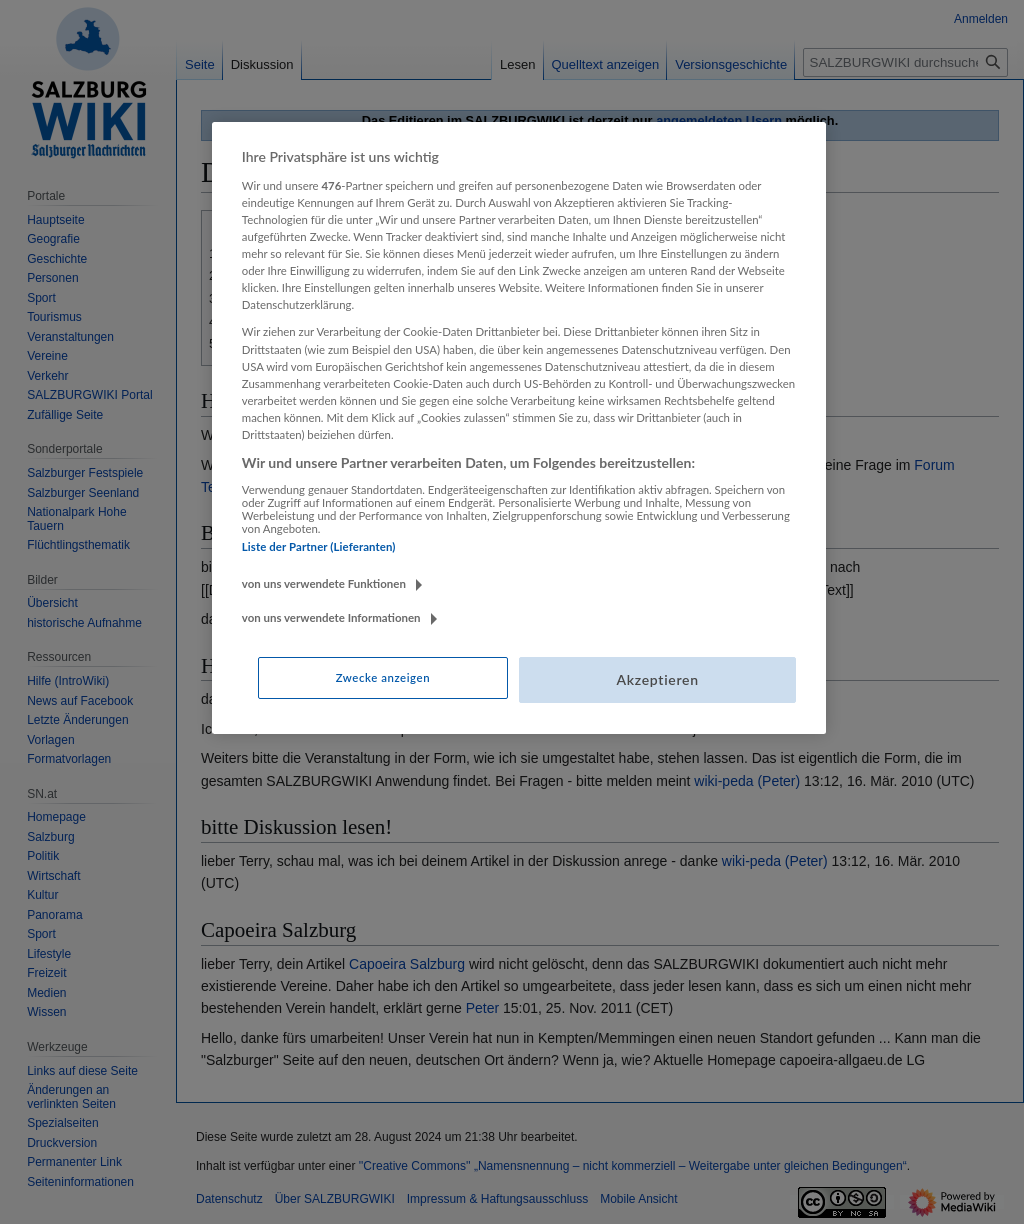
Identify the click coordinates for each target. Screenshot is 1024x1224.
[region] (519, 427)
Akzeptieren (657, 679)
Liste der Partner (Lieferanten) (319, 546)
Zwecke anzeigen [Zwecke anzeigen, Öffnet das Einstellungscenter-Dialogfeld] (383, 677)
